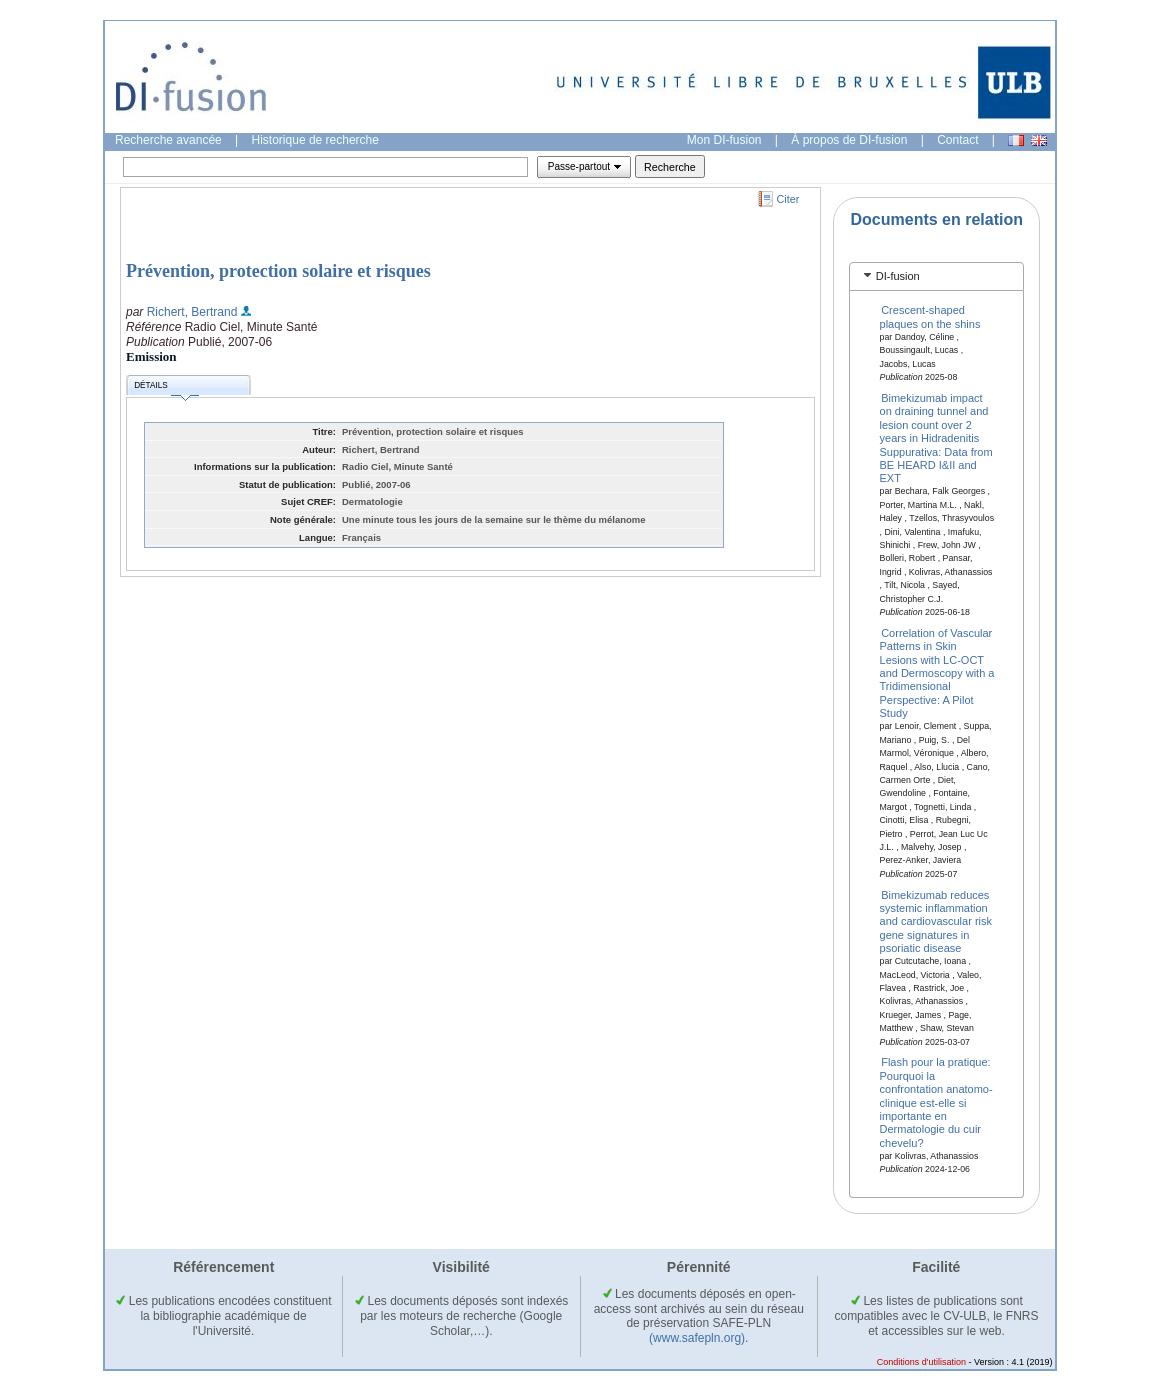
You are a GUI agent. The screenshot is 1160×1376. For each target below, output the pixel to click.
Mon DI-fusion (724, 140)
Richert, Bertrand (192, 312)
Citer (788, 199)
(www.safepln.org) (697, 1338)
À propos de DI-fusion (849, 140)
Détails (166, 388)
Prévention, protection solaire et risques (278, 271)
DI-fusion (898, 276)
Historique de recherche (315, 140)
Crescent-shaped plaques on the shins (930, 316)
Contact (957, 140)
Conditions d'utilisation (921, 1362)
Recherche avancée (168, 140)
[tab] (936, 276)
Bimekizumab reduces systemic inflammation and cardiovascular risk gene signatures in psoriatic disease (936, 921)
